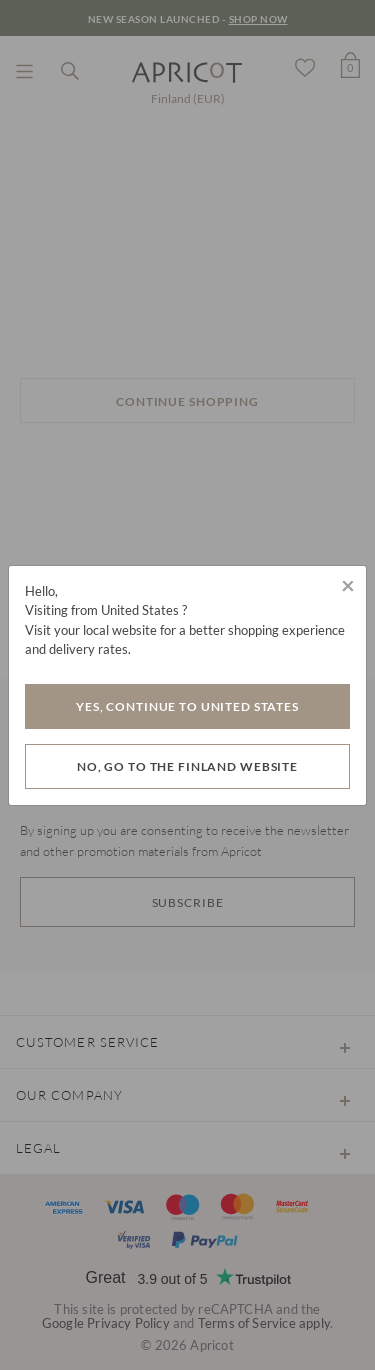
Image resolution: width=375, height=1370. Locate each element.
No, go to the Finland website (187, 766)
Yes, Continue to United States (187, 706)
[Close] (348, 585)
